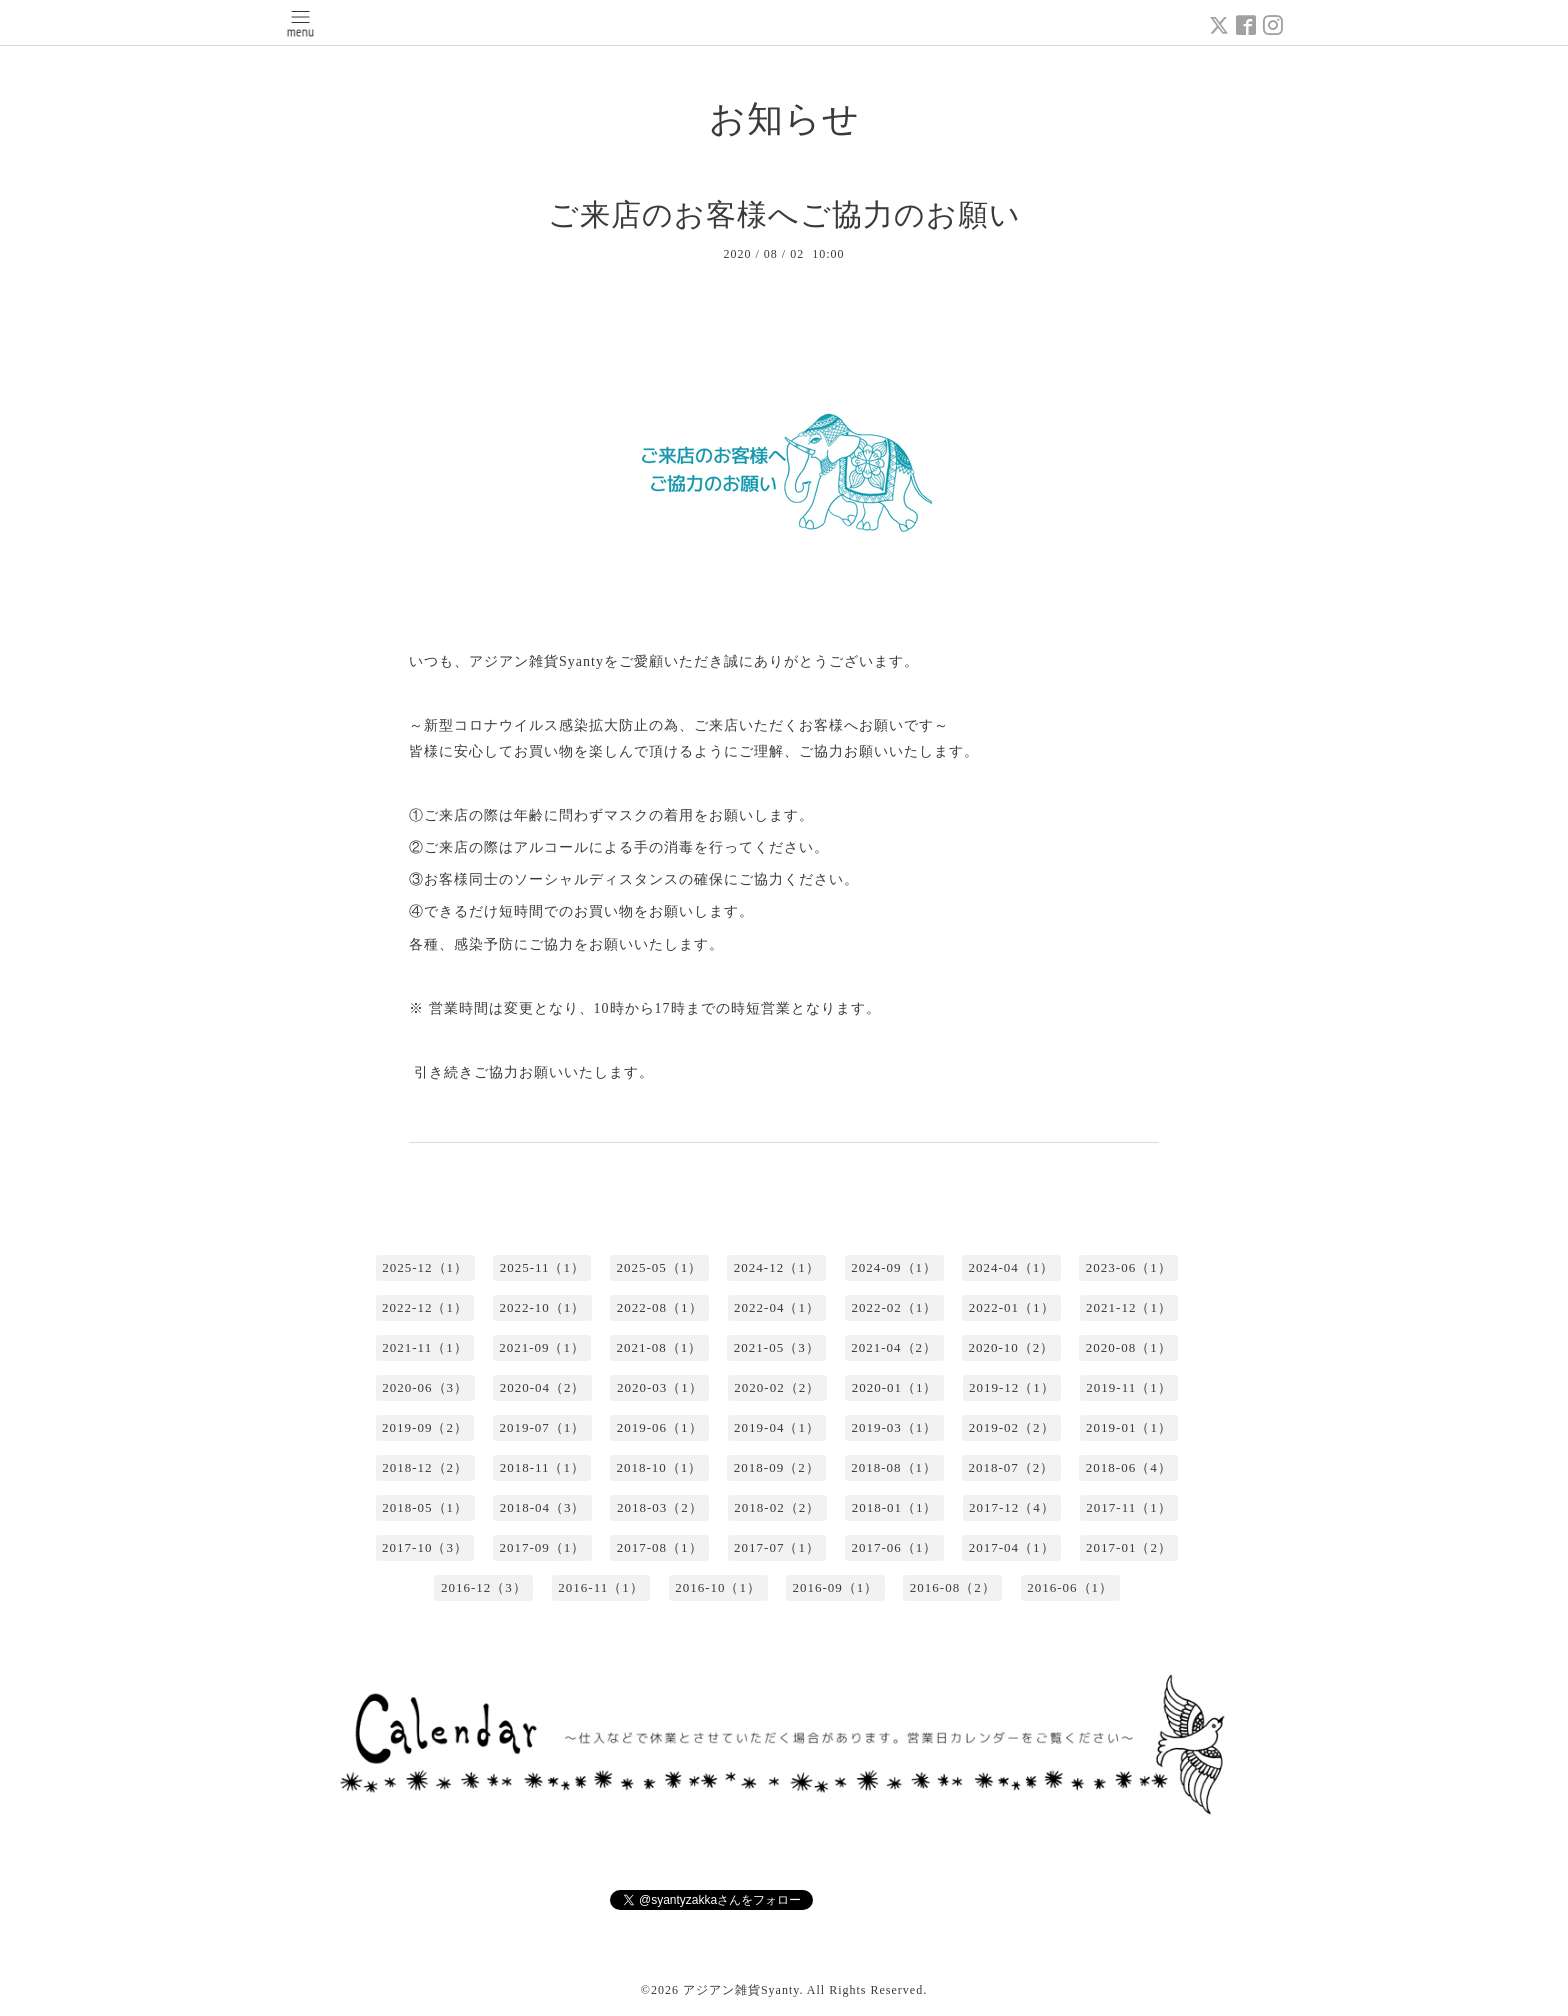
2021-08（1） (659, 1347)
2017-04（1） (1012, 1547)
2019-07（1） (542, 1427)
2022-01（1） (1012, 1307)
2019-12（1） (1012, 1387)
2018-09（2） (777, 1467)
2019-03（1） (894, 1427)
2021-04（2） (894, 1347)
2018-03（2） (660, 1507)
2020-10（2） (1012, 1347)
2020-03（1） (660, 1387)
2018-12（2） (425, 1467)
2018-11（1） (542, 1467)
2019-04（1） (777, 1427)
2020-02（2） (777, 1387)
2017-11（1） (1128, 1507)
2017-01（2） (1129, 1547)
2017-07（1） (777, 1547)
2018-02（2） (777, 1507)
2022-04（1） (777, 1307)
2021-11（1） (424, 1347)
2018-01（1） (895, 1507)
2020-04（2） (543, 1387)
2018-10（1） (659, 1467)
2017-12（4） (1012, 1507)
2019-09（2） (425, 1427)
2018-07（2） (1012, 1467)
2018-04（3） (543, 1507)
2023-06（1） (1129, 1267)
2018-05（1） (425, 1507)
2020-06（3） (425, 1387)
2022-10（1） (542, 1307)
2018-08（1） (894, 1467)
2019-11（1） (1128, 1387)
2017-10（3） (425, 1547)
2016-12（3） (484, 1587)
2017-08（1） (660, 1547)
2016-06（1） (1070, 1587)
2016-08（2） (953, 1587)
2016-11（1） (600, 1587)
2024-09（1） (894, 1267)
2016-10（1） (718, 1587)
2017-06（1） (894, 1547)
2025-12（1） (425, 1267)
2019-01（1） (1129, 1427)
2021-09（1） (542, 1347)
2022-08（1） (660, 1307)
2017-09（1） (542, 1547)
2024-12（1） (777, 1267)
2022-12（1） (425, 1307)
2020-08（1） (1129, 1347)
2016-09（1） (836, 1587)
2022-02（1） (894, 1307)
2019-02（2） (1012, 1427)
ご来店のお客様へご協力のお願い (784, 214)
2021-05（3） (777, 1347)
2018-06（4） (1129, 1467)
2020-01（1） (895, 1387)
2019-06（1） (660, 1427)
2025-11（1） (542, 1267)
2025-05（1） (659, 1267)
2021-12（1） (1129, 1307)
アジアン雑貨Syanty (741, 1990)
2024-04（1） (1012, 1267)
